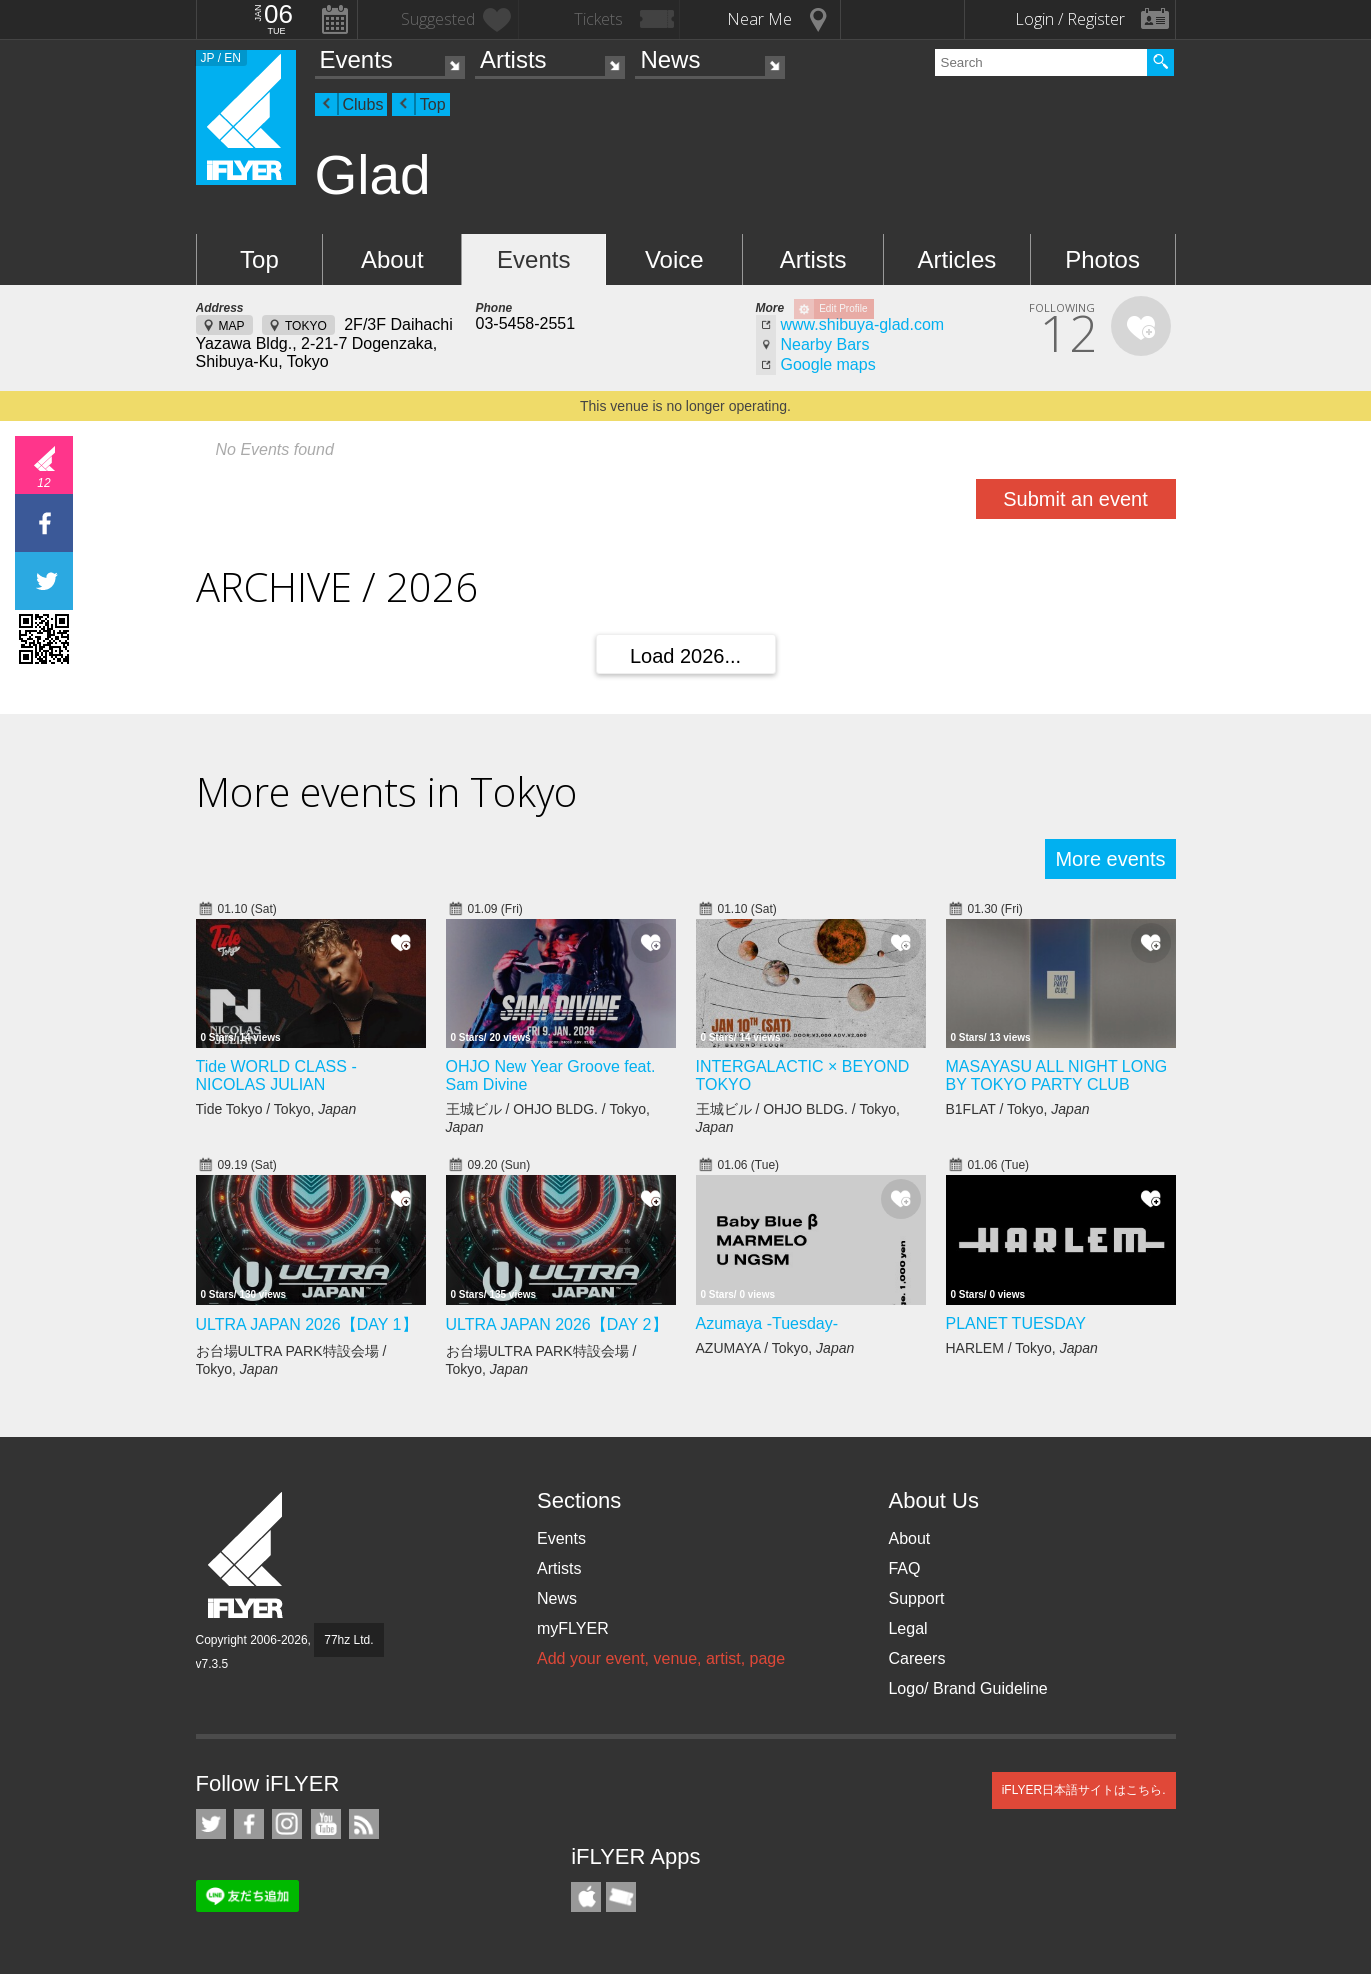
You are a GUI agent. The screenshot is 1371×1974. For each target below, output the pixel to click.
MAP (232, 326)
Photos (1102, 259)
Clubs (363, 104)
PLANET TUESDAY (1016, 1323)
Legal (907, 1628)
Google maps (828, 364)
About (392, 259)
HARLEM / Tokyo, (1022, 1348)
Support (916, 1598)
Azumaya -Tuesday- (767, 1323)
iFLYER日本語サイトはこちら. (1084, 1790)
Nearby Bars (825, 344)
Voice (674, 259)
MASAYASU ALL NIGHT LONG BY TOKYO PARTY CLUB (1057, 1075)
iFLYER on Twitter (211, 1824)
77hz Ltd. (348, 1640)
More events (1110, 859)
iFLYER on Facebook (249, 1824)
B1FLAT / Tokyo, (1018, 1109)
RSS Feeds (364, 1824)
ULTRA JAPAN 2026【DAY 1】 (307, 1324)
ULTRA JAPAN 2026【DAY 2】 (557, 1324)
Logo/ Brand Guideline (967, 1688)
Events (356, 59)
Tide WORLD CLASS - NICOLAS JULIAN (276, 1075)
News (670, 59)
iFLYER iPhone (586, 1897)
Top (433, 104)
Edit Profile (843, 308)
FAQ (904, 1568)
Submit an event (1075, 499)
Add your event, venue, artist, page (661, 1658)
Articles (957, 259)
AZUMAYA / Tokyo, (775, 1348)
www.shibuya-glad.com (863, 324)
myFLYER (573, 1628)
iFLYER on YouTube (326, 1824)
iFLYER (247, 1555)
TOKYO (306, 326)
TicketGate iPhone (621, 1897)
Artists (513, 59)
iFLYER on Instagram (287, 1824)
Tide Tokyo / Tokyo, (276, 1109)
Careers (916, 1658)
